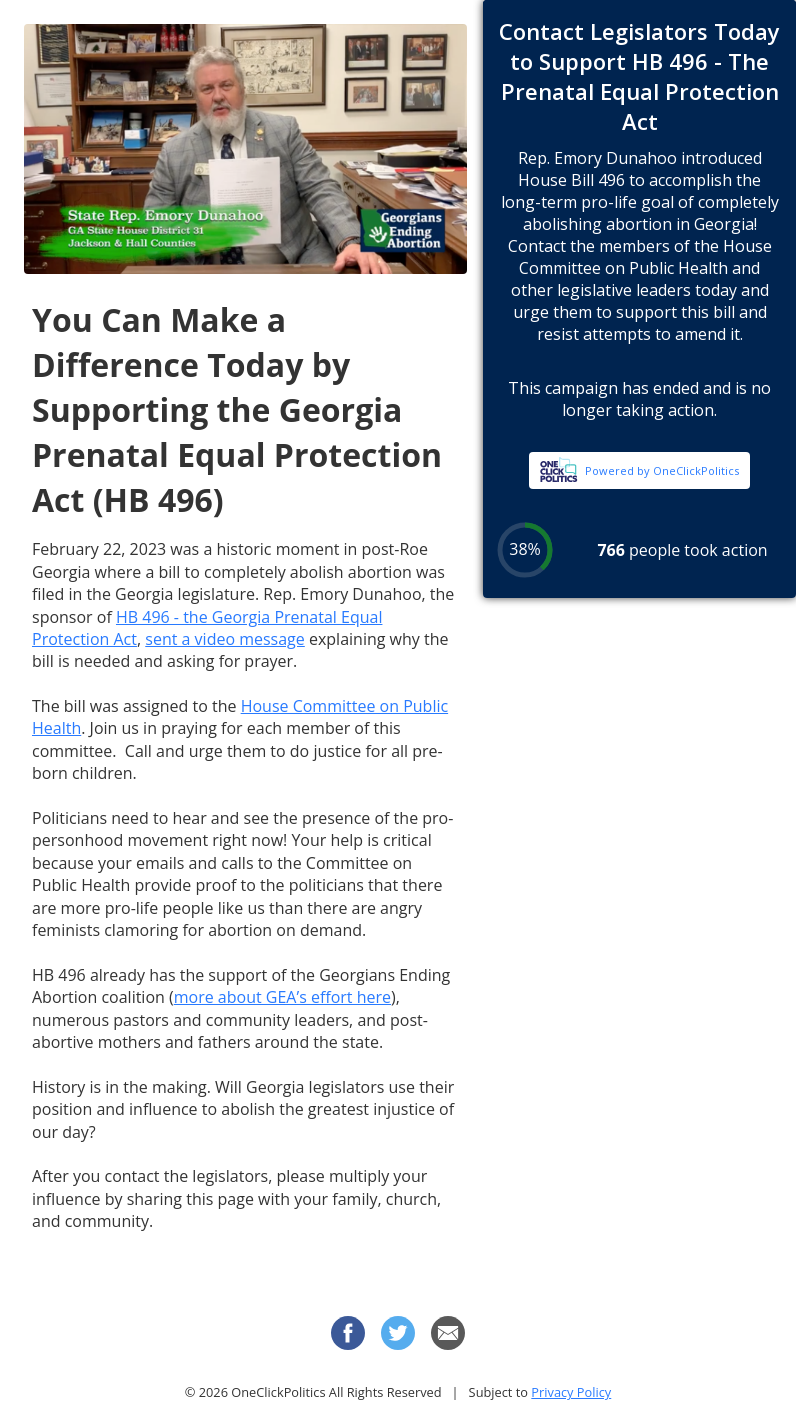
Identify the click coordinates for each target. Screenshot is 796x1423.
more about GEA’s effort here (282, 997)
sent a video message (225, 639)
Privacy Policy (571, 1392)
